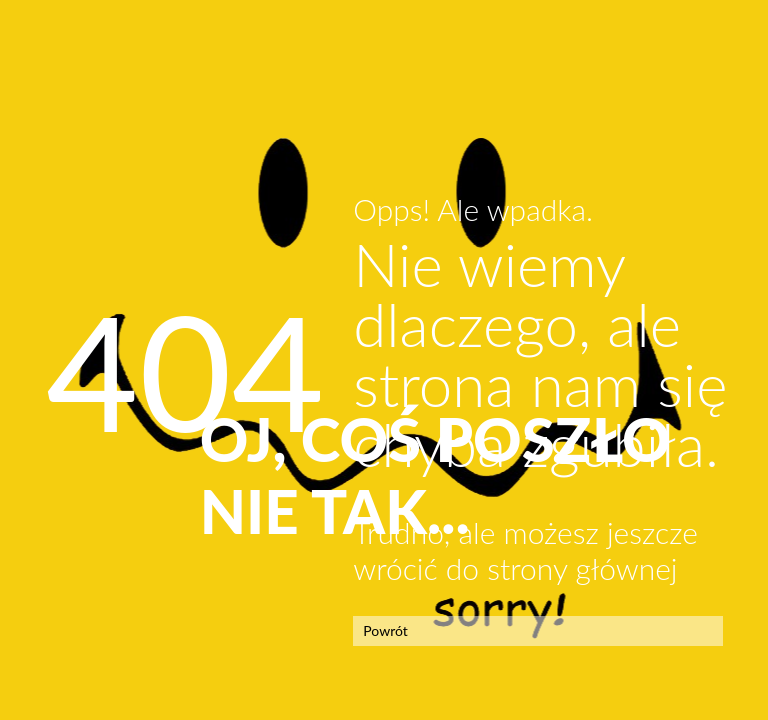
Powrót (385, 630)
